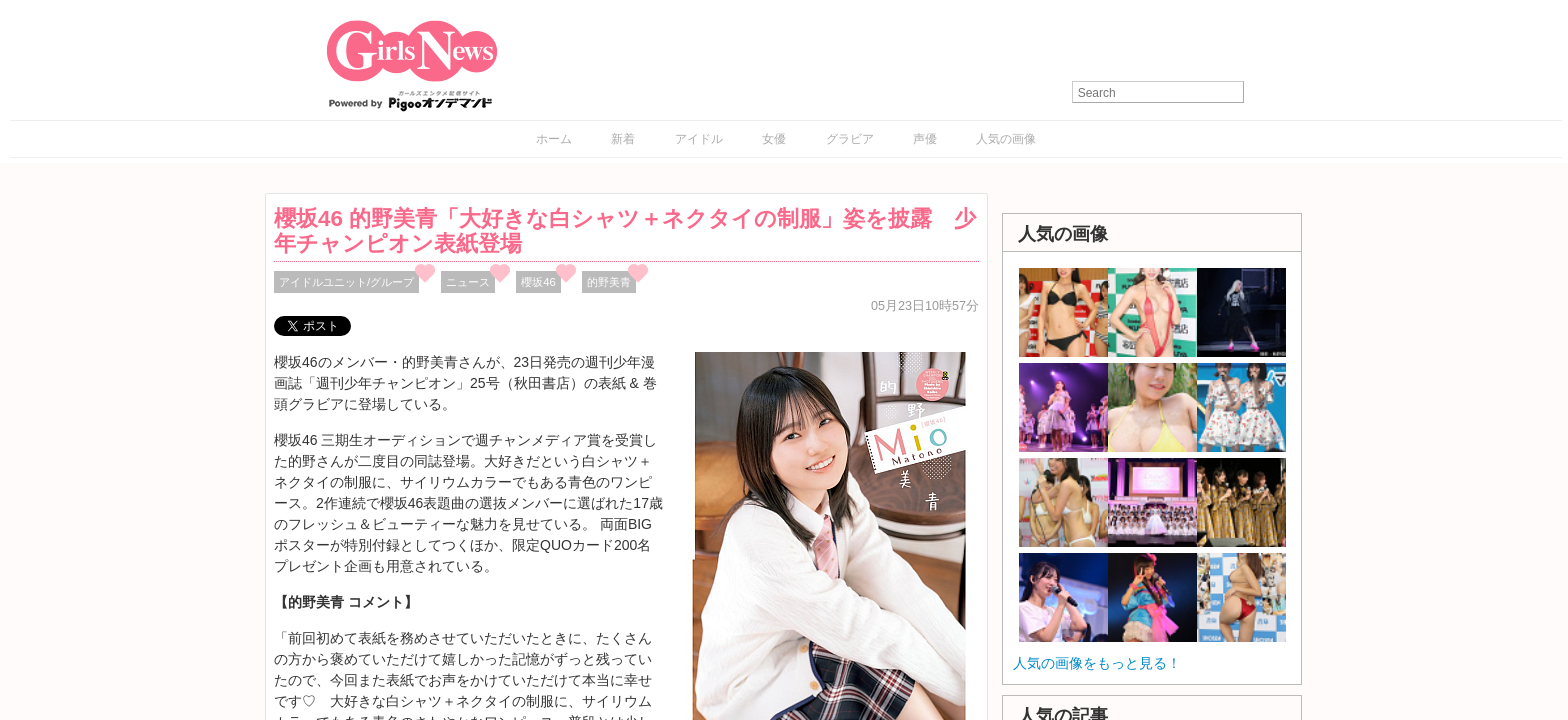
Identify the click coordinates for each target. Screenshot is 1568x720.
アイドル (699, 139)
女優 (774, 139)
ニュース (468, 282)
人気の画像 (1006, 139)
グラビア (850, 139)
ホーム (554, 139)
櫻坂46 (538, 282)
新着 (623, 139)
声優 (925, 139)
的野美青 (609, 282)
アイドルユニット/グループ (346, 282)
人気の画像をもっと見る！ (1097, 663)
